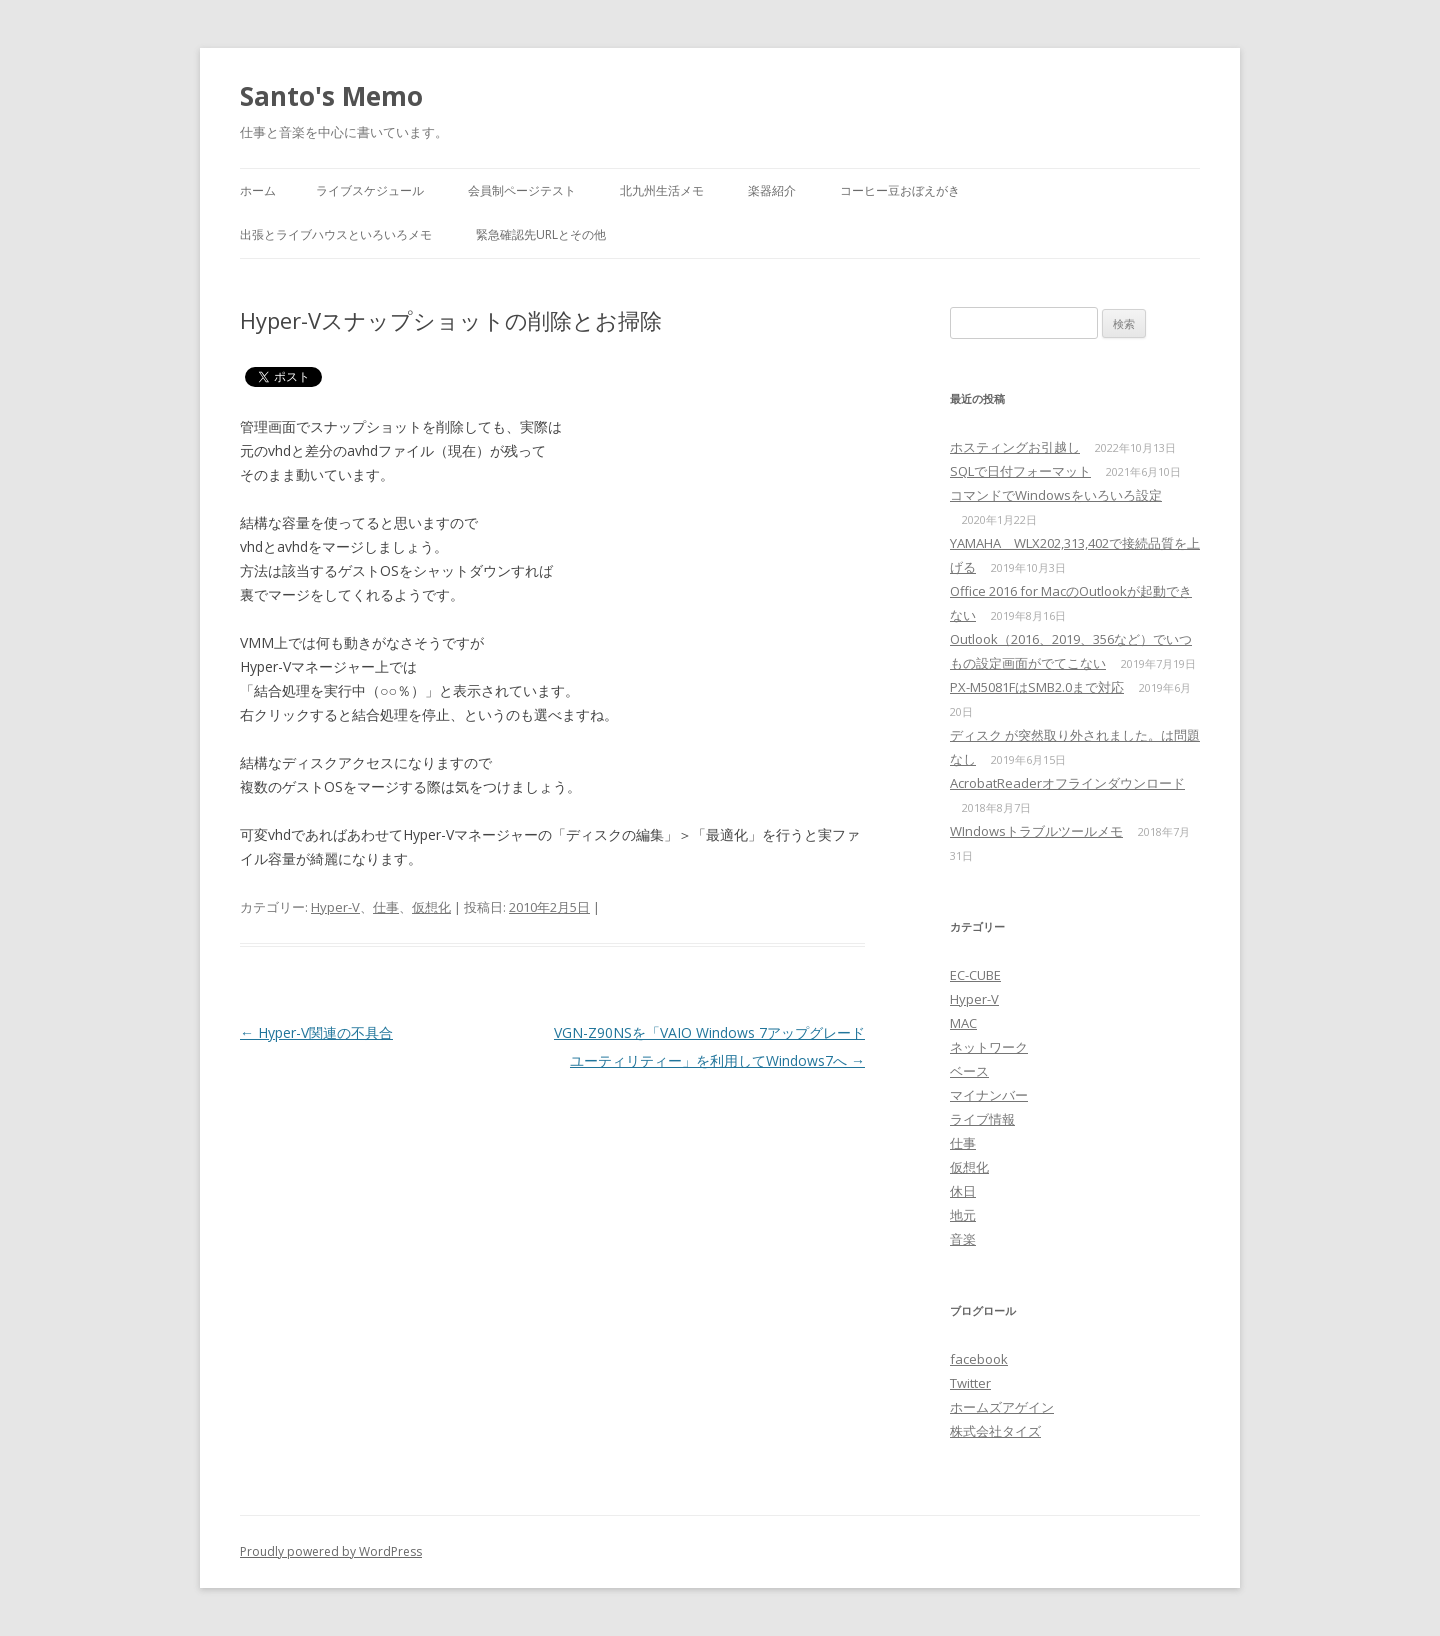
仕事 (386, 907)
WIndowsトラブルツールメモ (1036, 831)
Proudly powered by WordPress (331, 1551)
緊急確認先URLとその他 (541, 234)
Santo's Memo (331, 96)
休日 (963, 1191)
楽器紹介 (772, 190)
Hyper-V (335, 907)
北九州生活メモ (662, 190)
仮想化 (431, 907)
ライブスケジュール (370, 190)
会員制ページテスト (522, 190)
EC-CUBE (975, 975)
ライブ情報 (982, 1119)
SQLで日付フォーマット (1020, 471)
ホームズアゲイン (1002, 1407)
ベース (969, 1071)
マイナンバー (989, 1095)
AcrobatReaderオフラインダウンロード (1067, 783)
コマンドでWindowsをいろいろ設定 (1056, 495)
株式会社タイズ (995, 1431)
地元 (963, 1215)
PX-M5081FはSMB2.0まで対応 (1037, 687)
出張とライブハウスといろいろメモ (336, 234)
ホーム (258, 190)
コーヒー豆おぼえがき (900, 190)
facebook (979, 1359)
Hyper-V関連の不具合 (316, 1032)
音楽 (963, 1239)
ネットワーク (989, 1047)
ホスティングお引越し (1015, 447)
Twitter (970, 1383)
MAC (963, 1023)
